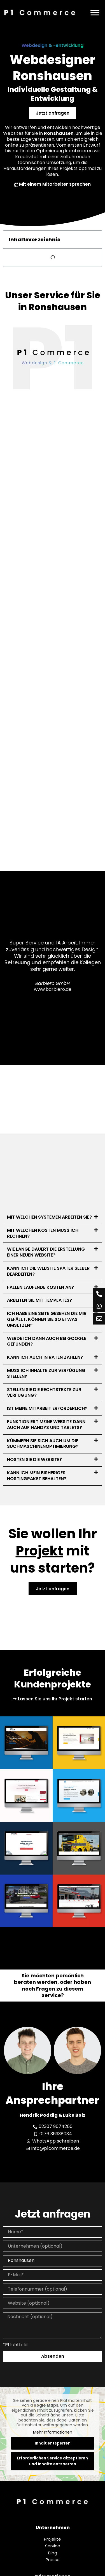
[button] (52, 1217)
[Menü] (94, 12)
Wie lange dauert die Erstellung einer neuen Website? (46, 1252)
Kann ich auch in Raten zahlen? (45, 1357)
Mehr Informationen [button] (52, 2432)
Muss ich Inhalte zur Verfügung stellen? (46, 1373)
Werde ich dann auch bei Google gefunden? (46, 1341)
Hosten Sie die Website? (34, 1459)
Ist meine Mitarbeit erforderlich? (47, 1408)
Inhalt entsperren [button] (53, 2443)
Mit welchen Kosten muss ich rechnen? (42, 1233)
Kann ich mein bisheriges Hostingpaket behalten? (36, 1475)
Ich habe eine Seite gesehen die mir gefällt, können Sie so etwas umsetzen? (47, 1319)
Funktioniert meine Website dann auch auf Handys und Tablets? (46, 1424)
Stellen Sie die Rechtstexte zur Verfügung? (44, 1392)
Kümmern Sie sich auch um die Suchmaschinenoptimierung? (42, 1443)
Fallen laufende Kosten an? (40, 1287)
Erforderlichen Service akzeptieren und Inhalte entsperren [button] (52, 2461)
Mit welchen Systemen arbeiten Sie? (49, 1217)
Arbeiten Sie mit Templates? (39, 1300)
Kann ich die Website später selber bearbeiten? (48, 1271)
